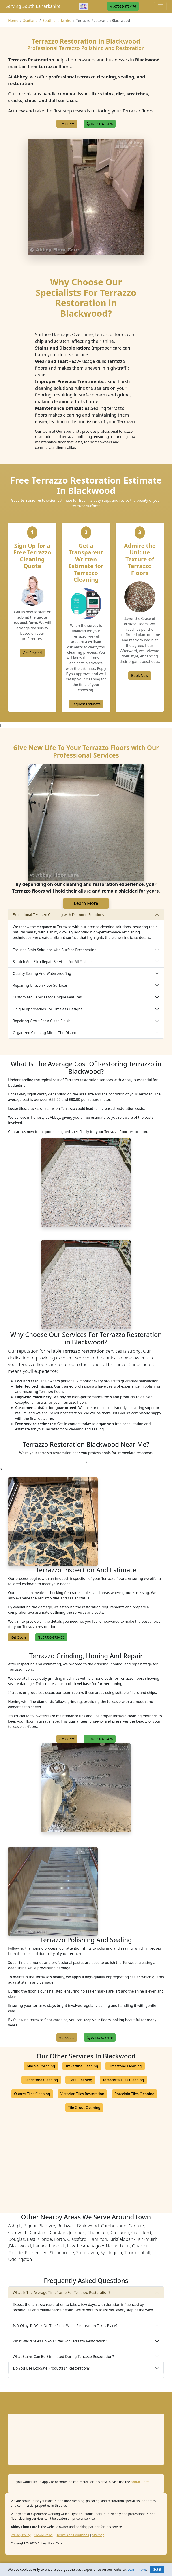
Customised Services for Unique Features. (48, 997)
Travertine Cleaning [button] (81, 2066)
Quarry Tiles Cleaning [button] (32, 2093)
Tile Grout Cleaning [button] (84, 2107)
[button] (123, 6)
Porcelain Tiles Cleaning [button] (135, 2093)
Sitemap (98, 2535)
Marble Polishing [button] (41, 2066)
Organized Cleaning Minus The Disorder (46, 1032)
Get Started (32, 652)
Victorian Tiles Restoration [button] (82, 2093)
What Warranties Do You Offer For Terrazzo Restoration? (60, 2341)
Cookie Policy (43, 2535)
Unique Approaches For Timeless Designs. (48, 1009)
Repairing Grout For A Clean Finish (41, 1020)
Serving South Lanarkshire (32, 6)
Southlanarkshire (57, 20)
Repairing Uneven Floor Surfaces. (41, 985)
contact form (140, 2482)
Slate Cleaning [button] (80, 2079)
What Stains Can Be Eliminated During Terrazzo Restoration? (63, 2356)
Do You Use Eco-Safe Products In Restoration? (51, 2368)
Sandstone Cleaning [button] (41, 2079)
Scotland (30, 20)
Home (13, 20)
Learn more (136, 2569)
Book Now (139, 675)
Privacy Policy (20, 2535)
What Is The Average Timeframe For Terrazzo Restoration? (61, 2292)
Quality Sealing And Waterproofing (42, 973)
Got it (157, 2569)
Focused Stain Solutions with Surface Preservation (55, 949)
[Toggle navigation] (160, 6)
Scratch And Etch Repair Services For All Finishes (53, 961)
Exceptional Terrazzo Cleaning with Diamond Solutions (58, 914)
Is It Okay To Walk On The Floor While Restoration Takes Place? (65, 2325)
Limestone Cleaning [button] (125, 2066)
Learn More (86, 903)
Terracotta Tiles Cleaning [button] (123, 2079)
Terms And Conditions (73, 2535)
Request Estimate (86, 703)
